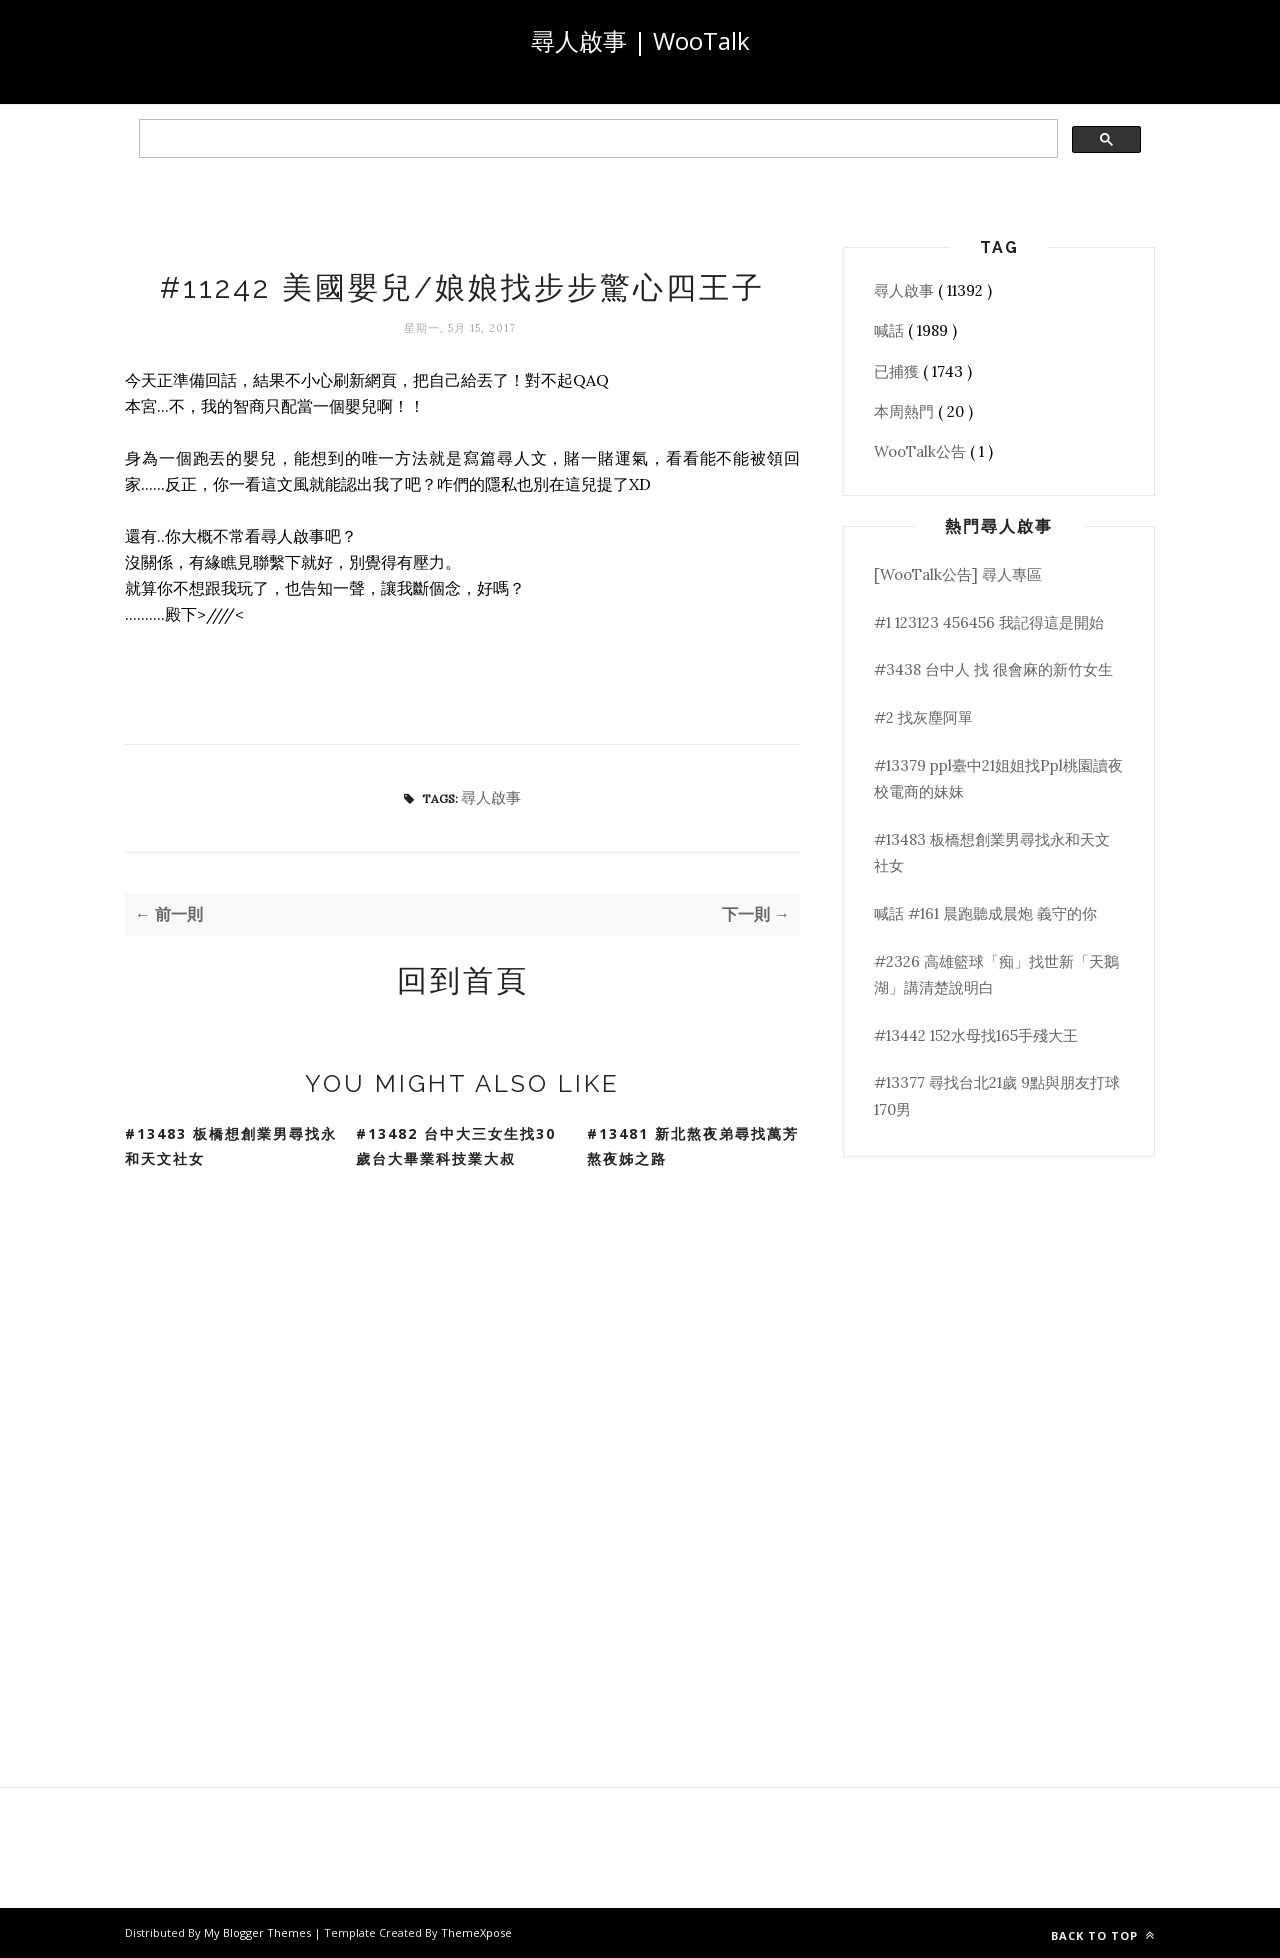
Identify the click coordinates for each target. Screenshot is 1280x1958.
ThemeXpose (476, 1932)
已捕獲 (898, 371)
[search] (596, 139)
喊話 (891, 330)
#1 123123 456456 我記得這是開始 (989, 622)
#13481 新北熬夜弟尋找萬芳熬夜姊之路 (693, 1146)
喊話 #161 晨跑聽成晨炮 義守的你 (985, 913)
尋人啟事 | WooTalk (640, 40)
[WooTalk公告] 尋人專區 (958, 574)
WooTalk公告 (922, 451)
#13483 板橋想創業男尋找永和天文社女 (231, 1146)
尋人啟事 (491, 797)
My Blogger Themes (259, 1932)
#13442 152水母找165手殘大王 (976, 1035)
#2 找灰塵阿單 (923, 717)
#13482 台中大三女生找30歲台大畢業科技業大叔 (456, 1146)
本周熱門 (906, 411)
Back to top (1103, 1935)
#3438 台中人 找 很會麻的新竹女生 (993, 669)
